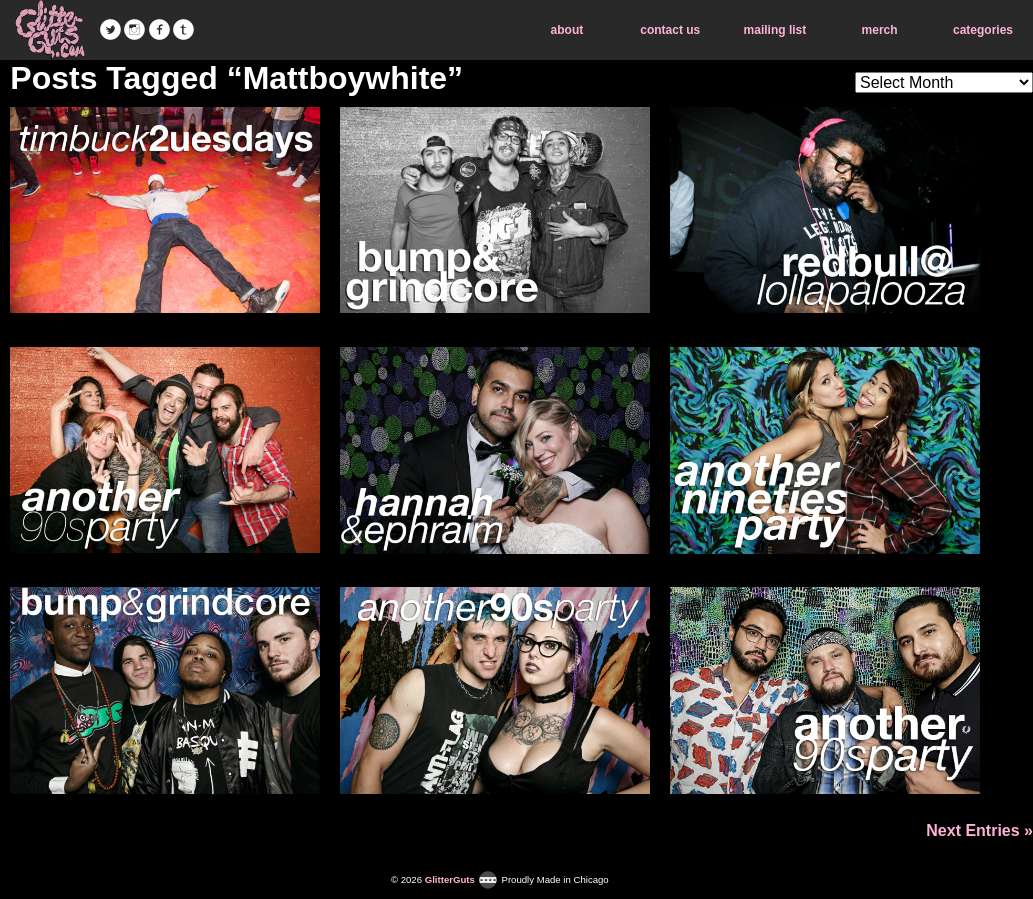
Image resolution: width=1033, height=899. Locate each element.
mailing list (775, 30)
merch (880, 30)
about (567, 30)
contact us (670, 30)
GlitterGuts (50, 30)
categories (983, 30)
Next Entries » (979, 830)
